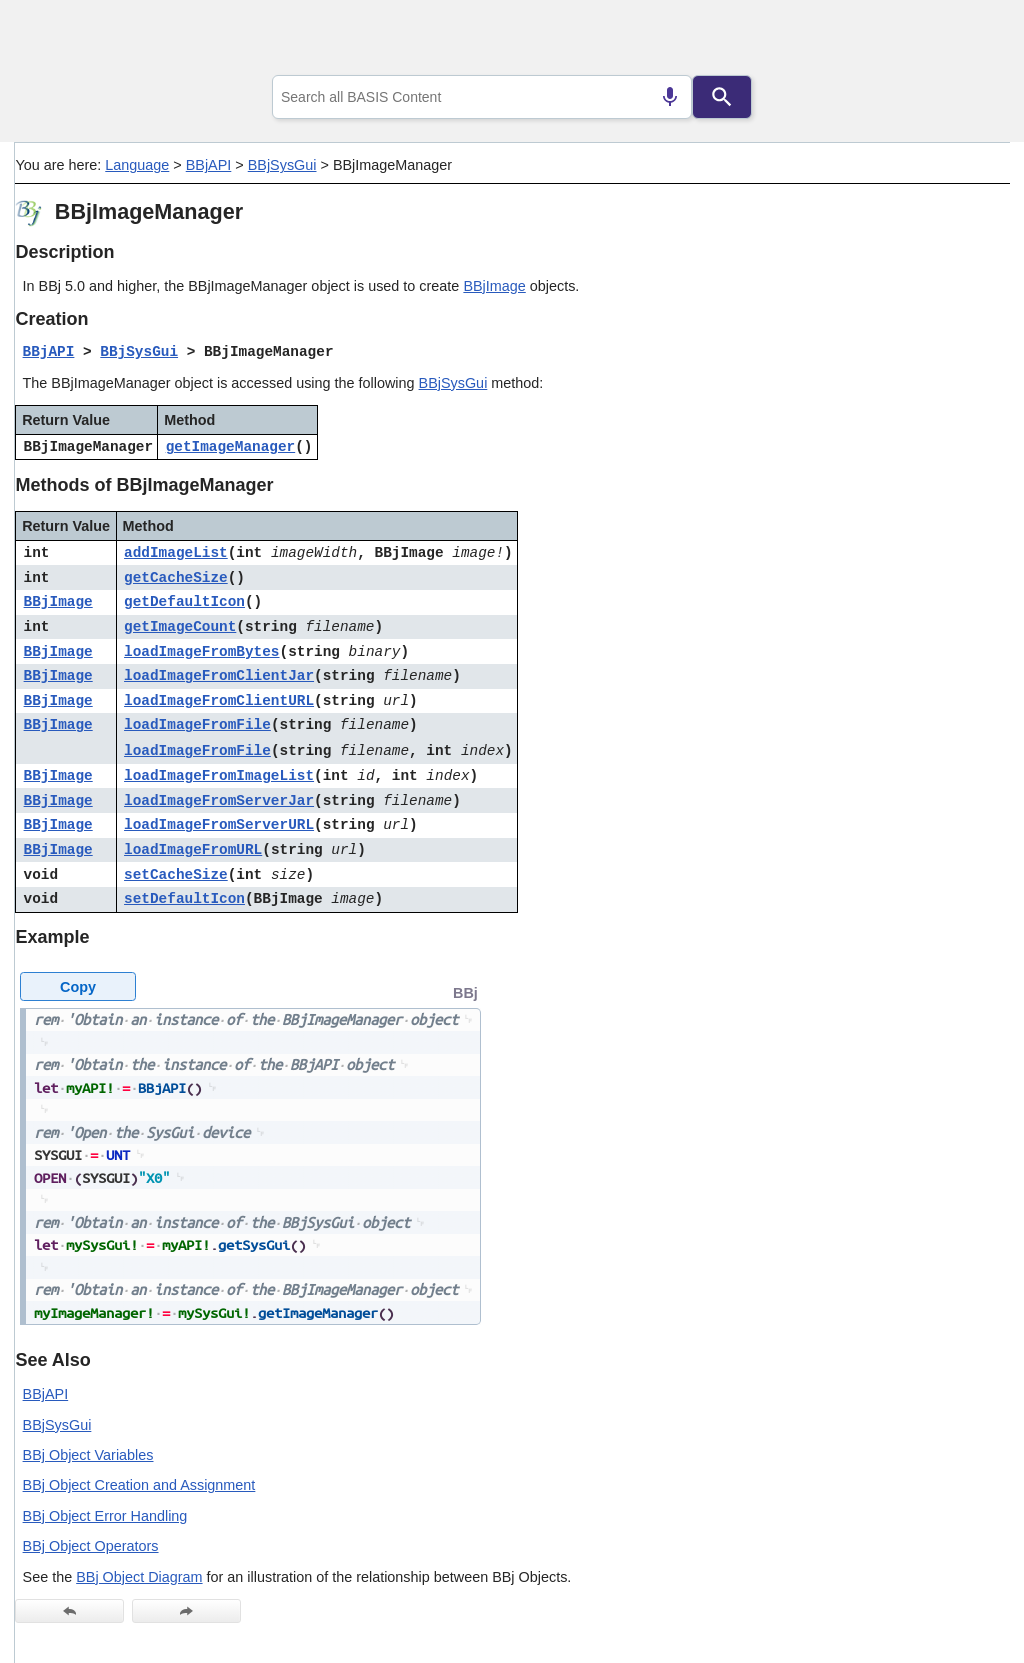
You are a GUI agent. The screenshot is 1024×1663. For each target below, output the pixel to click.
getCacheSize (176, 578)
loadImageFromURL (193, 850)
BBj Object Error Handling (105, 1516)
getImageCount (180, 627)
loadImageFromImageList (219, 776)
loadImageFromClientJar (219, 676)
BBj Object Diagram (139, 1577)
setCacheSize (176, 875)
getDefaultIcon (184, 602)
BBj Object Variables (88, 1455)
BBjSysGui (282, 165)
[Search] (722, 97)
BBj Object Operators (91, 1546)
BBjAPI (209, 165)
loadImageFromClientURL (219, 701)
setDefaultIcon (184, 899)
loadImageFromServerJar (219, 801)
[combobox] (482, 97)
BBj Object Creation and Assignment (139, 1485)
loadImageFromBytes (201, 652)
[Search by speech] (670, 97)
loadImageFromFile (197, 725)
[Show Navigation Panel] (969, 41)
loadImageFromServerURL (219, 825)
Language (137, 165)
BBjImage (494, 286)
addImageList (176, 553)
